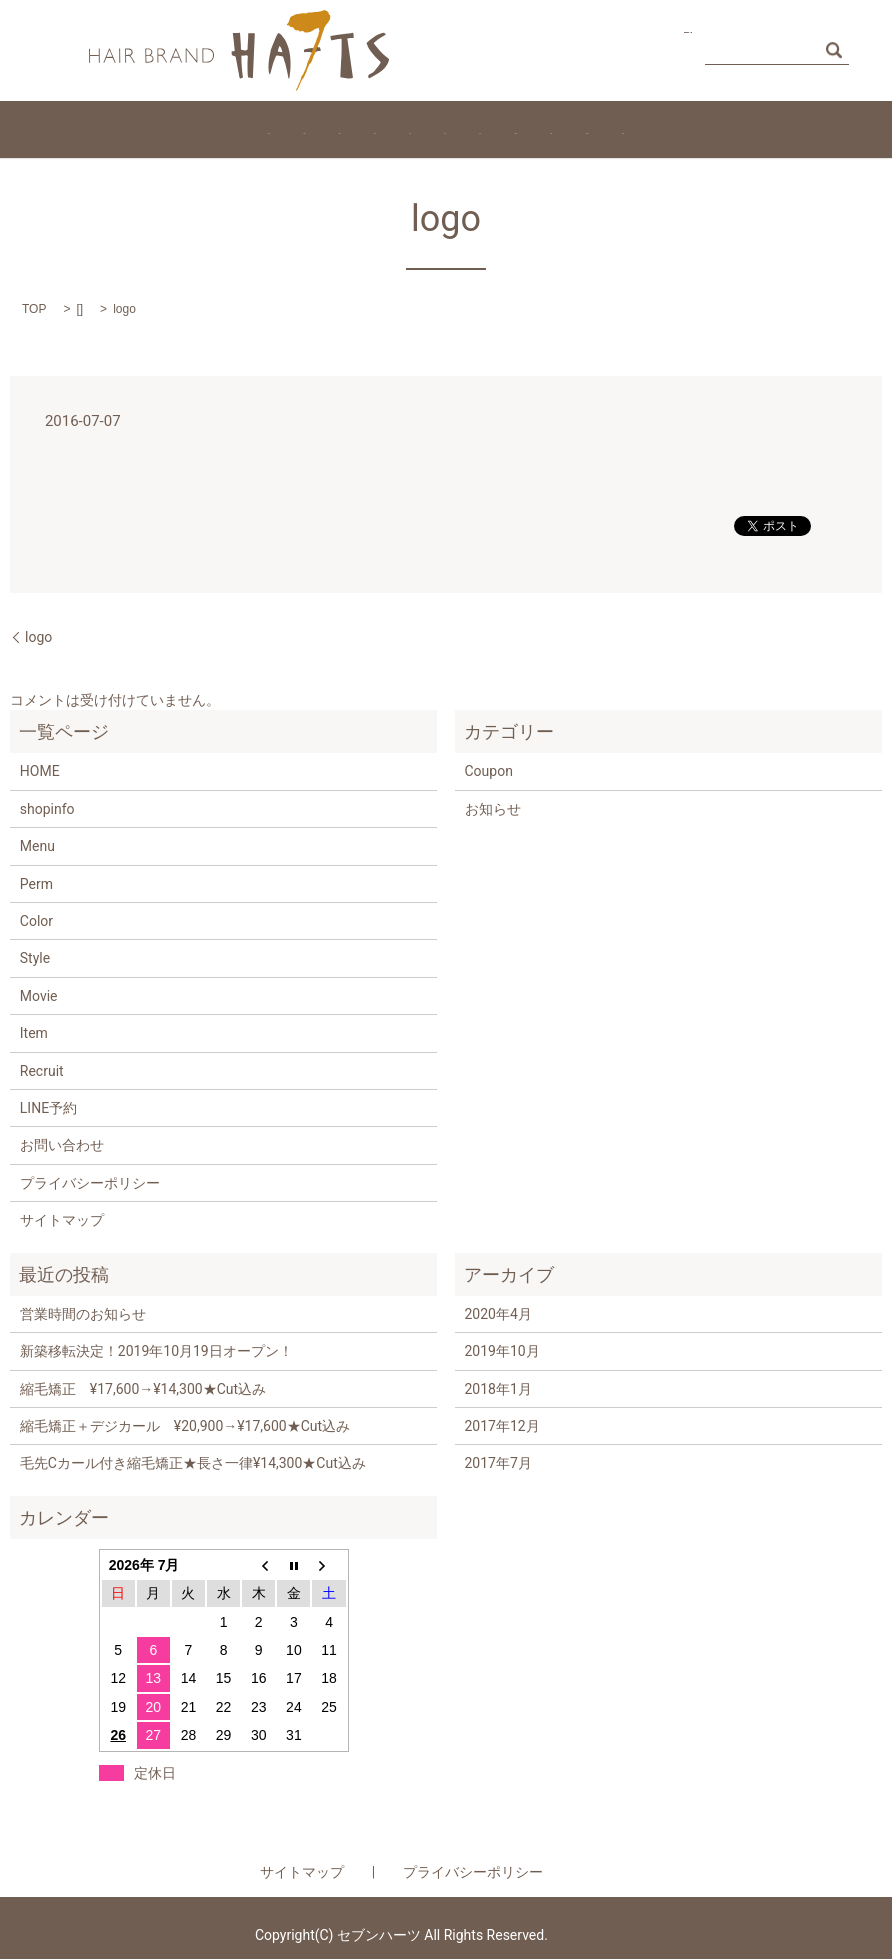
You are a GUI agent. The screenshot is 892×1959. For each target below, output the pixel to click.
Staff (232, 129)
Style (491, 129)
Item (429, 129)
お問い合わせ (622, 49)
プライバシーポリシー (90, 1183)
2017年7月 (498, 1463)
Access (794, 129)
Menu (166, 129)
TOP (34, 309)
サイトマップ (62, 1220)
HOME (95, 129)
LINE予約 (48, 1108)
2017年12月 (502, 1426)
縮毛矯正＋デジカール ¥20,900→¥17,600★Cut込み (185, 1426)
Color (364, 129)
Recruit (562, 129)
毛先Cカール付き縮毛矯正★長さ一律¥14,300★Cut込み (193, 1463)
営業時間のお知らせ (83, 1314)
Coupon (713, 129)
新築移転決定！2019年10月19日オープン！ (156, 1351)
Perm (297, 129)
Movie (637, 129)
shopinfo (47, 809)
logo (38, 637)
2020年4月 (498, 1314)
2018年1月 (498, 1389)
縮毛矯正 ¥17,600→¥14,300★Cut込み (143, 1389)
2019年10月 (502, 1351)
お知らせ (493, 809)
